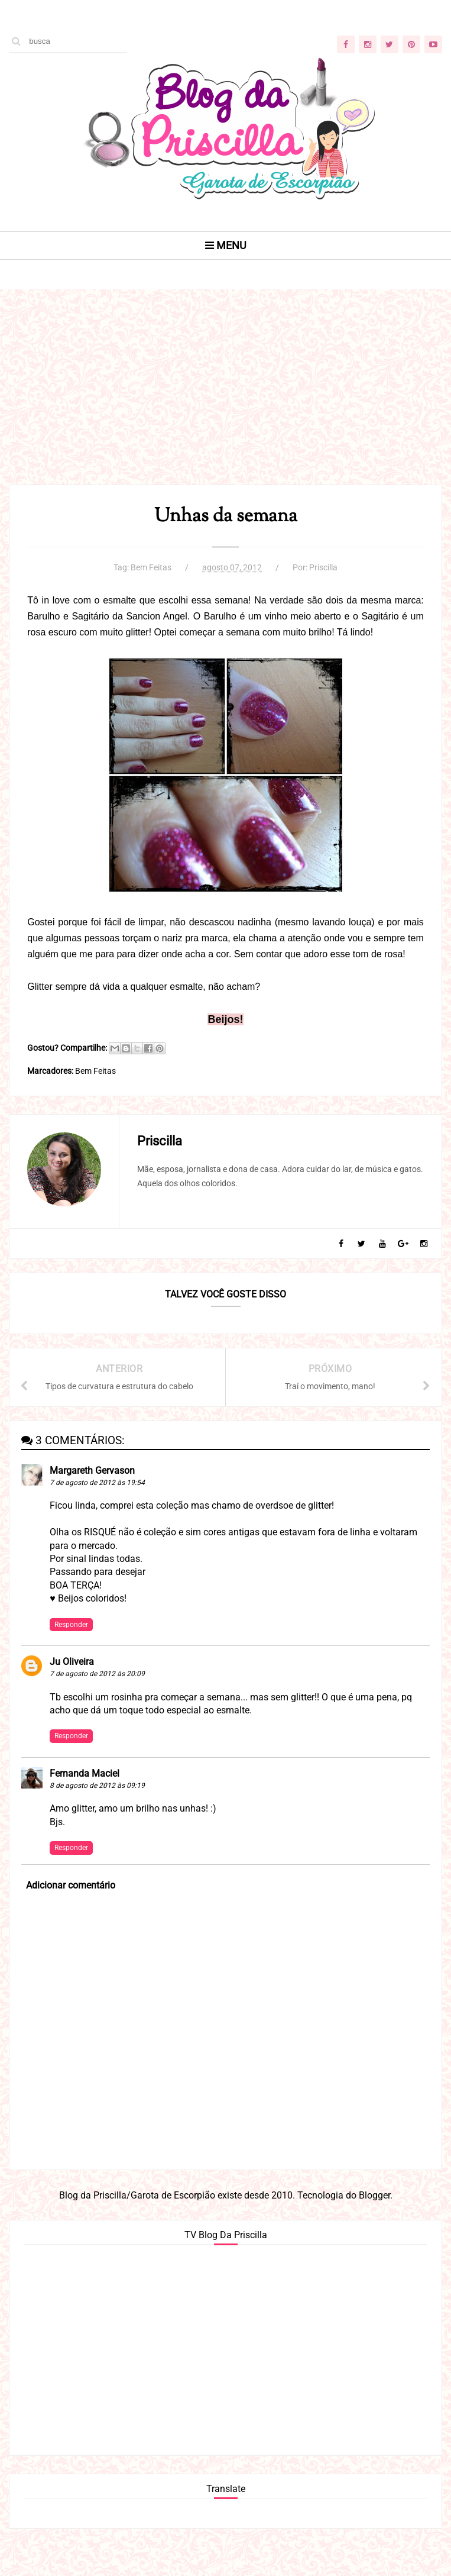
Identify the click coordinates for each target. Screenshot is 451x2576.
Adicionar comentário (70, 1885)
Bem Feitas (151, 567)
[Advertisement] (225, 402)
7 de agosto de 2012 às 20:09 (97, 1674)
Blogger (374, 2195)
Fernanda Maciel (84, 1773)
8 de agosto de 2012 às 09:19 (97, 1785)
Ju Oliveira (72, 1661)
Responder (71, 1625)
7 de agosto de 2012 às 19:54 (97, 1483)
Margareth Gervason (92, 1470)
